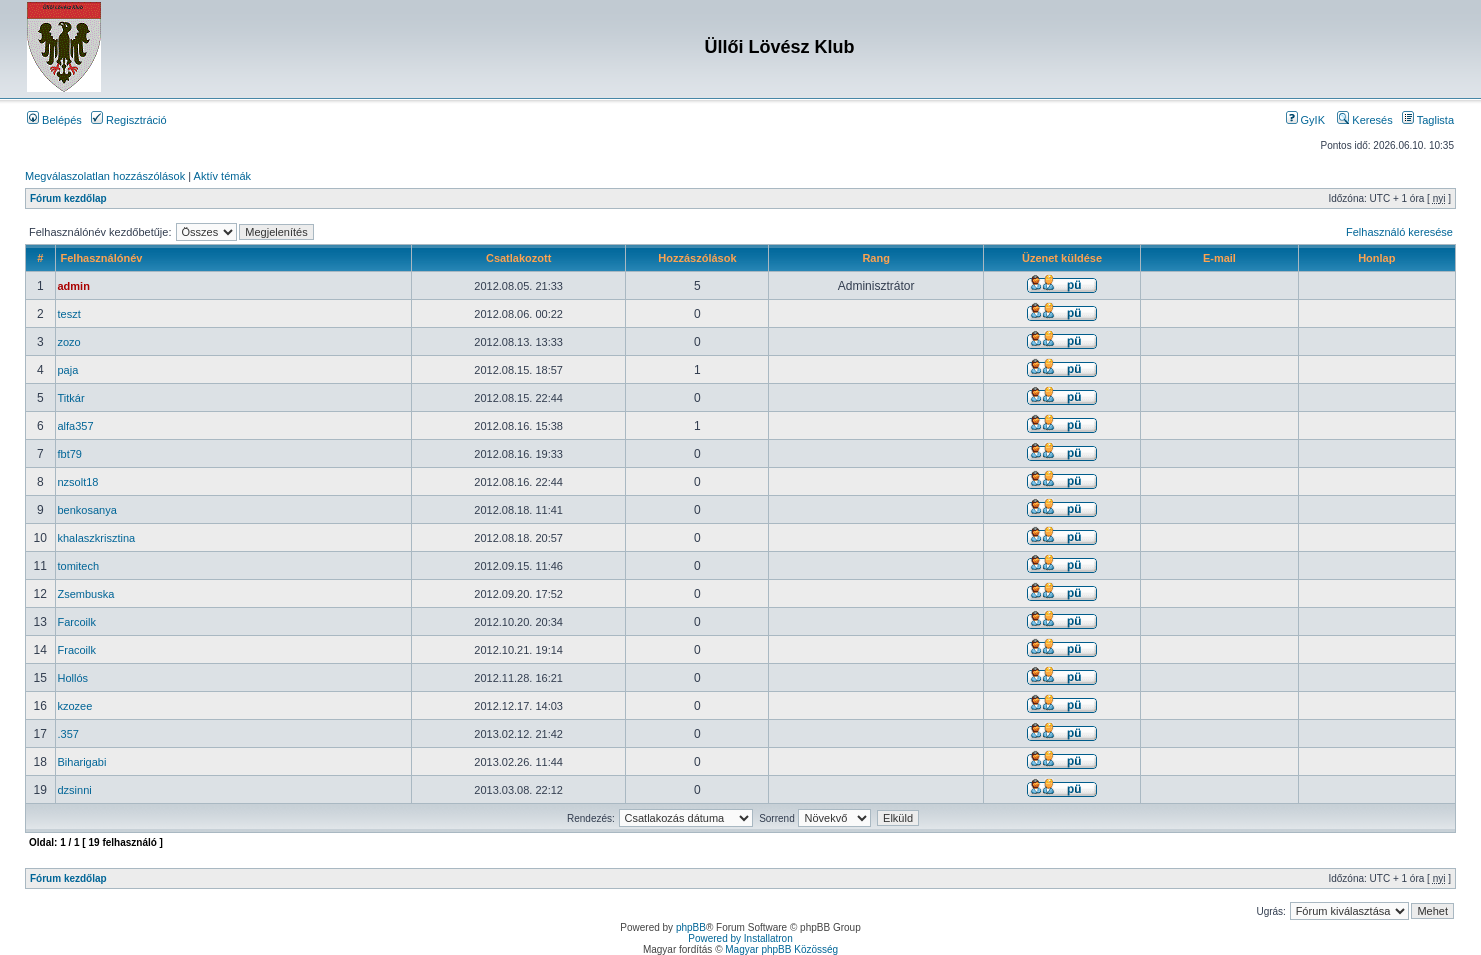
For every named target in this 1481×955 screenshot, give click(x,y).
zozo (69, 342)
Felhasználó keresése (1399, 232)
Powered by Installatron (740, 938)
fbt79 (70, 454)
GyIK (1306, 120)
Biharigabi (82, 762)
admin (74, 286)
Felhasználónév (102, 258)
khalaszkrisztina (97, 538)
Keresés (1364, 120)
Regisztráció (129, 120)
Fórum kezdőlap (68, 198)
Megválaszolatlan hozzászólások (105, 176)
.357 (68, 734)
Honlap (1376, 258)
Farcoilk (77, 622)
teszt (69, 314)
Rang (876, 258)
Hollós (73, 678)
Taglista (1428, 120)
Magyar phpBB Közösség (781, 949)
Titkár (71, 398)
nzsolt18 (78, 482)
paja (68, 370)
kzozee (75, 706)
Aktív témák (222, 176)
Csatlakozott (518, 258)
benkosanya (87, 510)
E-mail (1219, 258)
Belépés (54, 120)
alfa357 (76, 426)
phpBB (691, 927)
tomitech (79, 566)
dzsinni (75, 790)
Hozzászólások (697, 258)
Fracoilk (77, 650)
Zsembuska (86, 594)
